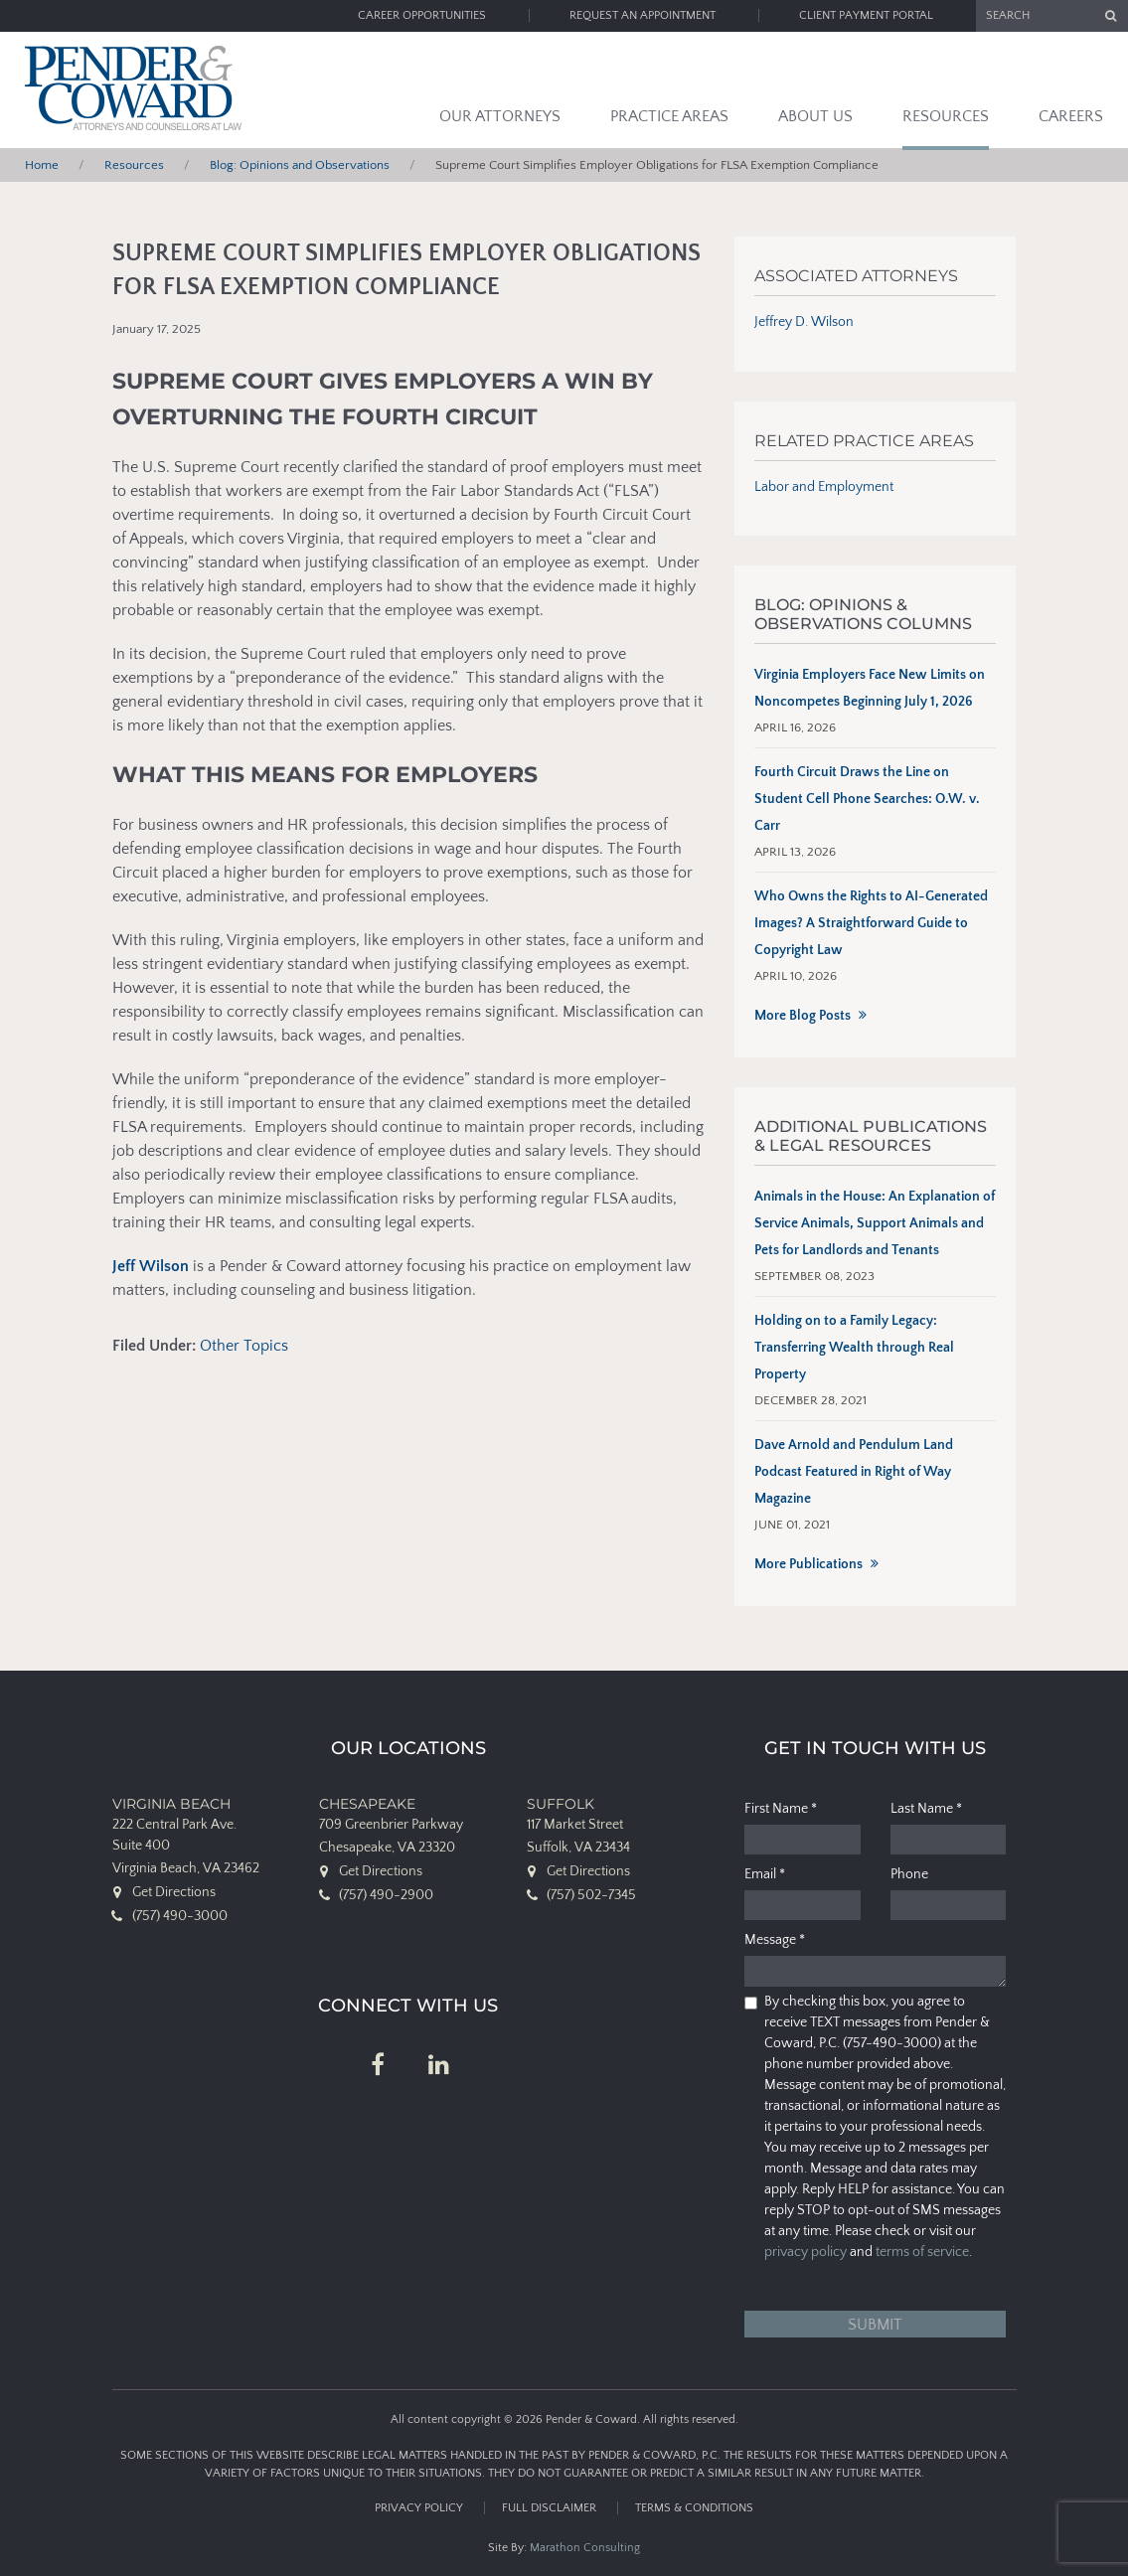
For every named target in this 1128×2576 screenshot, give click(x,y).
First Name (780, 1809)
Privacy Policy (419, 2507)
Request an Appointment (642, 15)
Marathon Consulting (585, 2547)
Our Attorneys (500, 116)
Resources (945, 116)
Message (774, 1940)
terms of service (922, 2252)
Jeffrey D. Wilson (804, 322)
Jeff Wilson (150, 1266)
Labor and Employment (823, 487)
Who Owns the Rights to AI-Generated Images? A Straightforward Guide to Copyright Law (871, 923)
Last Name (926, 1809)
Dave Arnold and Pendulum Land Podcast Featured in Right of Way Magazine (853, 1472)
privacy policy (805, 2252)
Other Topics (244, 1346)
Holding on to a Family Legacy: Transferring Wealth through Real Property (854, 1347)
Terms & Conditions (694, 2507)
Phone (909, 1874)
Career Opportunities (422, 15)
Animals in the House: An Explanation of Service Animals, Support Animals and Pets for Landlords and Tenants (874, 1223)
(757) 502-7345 (591, 1895)
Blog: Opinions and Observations (300, 165)
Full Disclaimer (549, 2507)
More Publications (808, 1564)
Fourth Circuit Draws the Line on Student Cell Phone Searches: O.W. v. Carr (867, 799)
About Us (815, 116)
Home (42, 165)
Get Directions (174, 1892)
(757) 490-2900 (386, 1895)
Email (764, 1874)
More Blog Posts (802, 1016)
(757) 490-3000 (180, 1916)
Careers (1071, 116)
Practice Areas (669, 116)
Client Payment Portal (866, 15)
